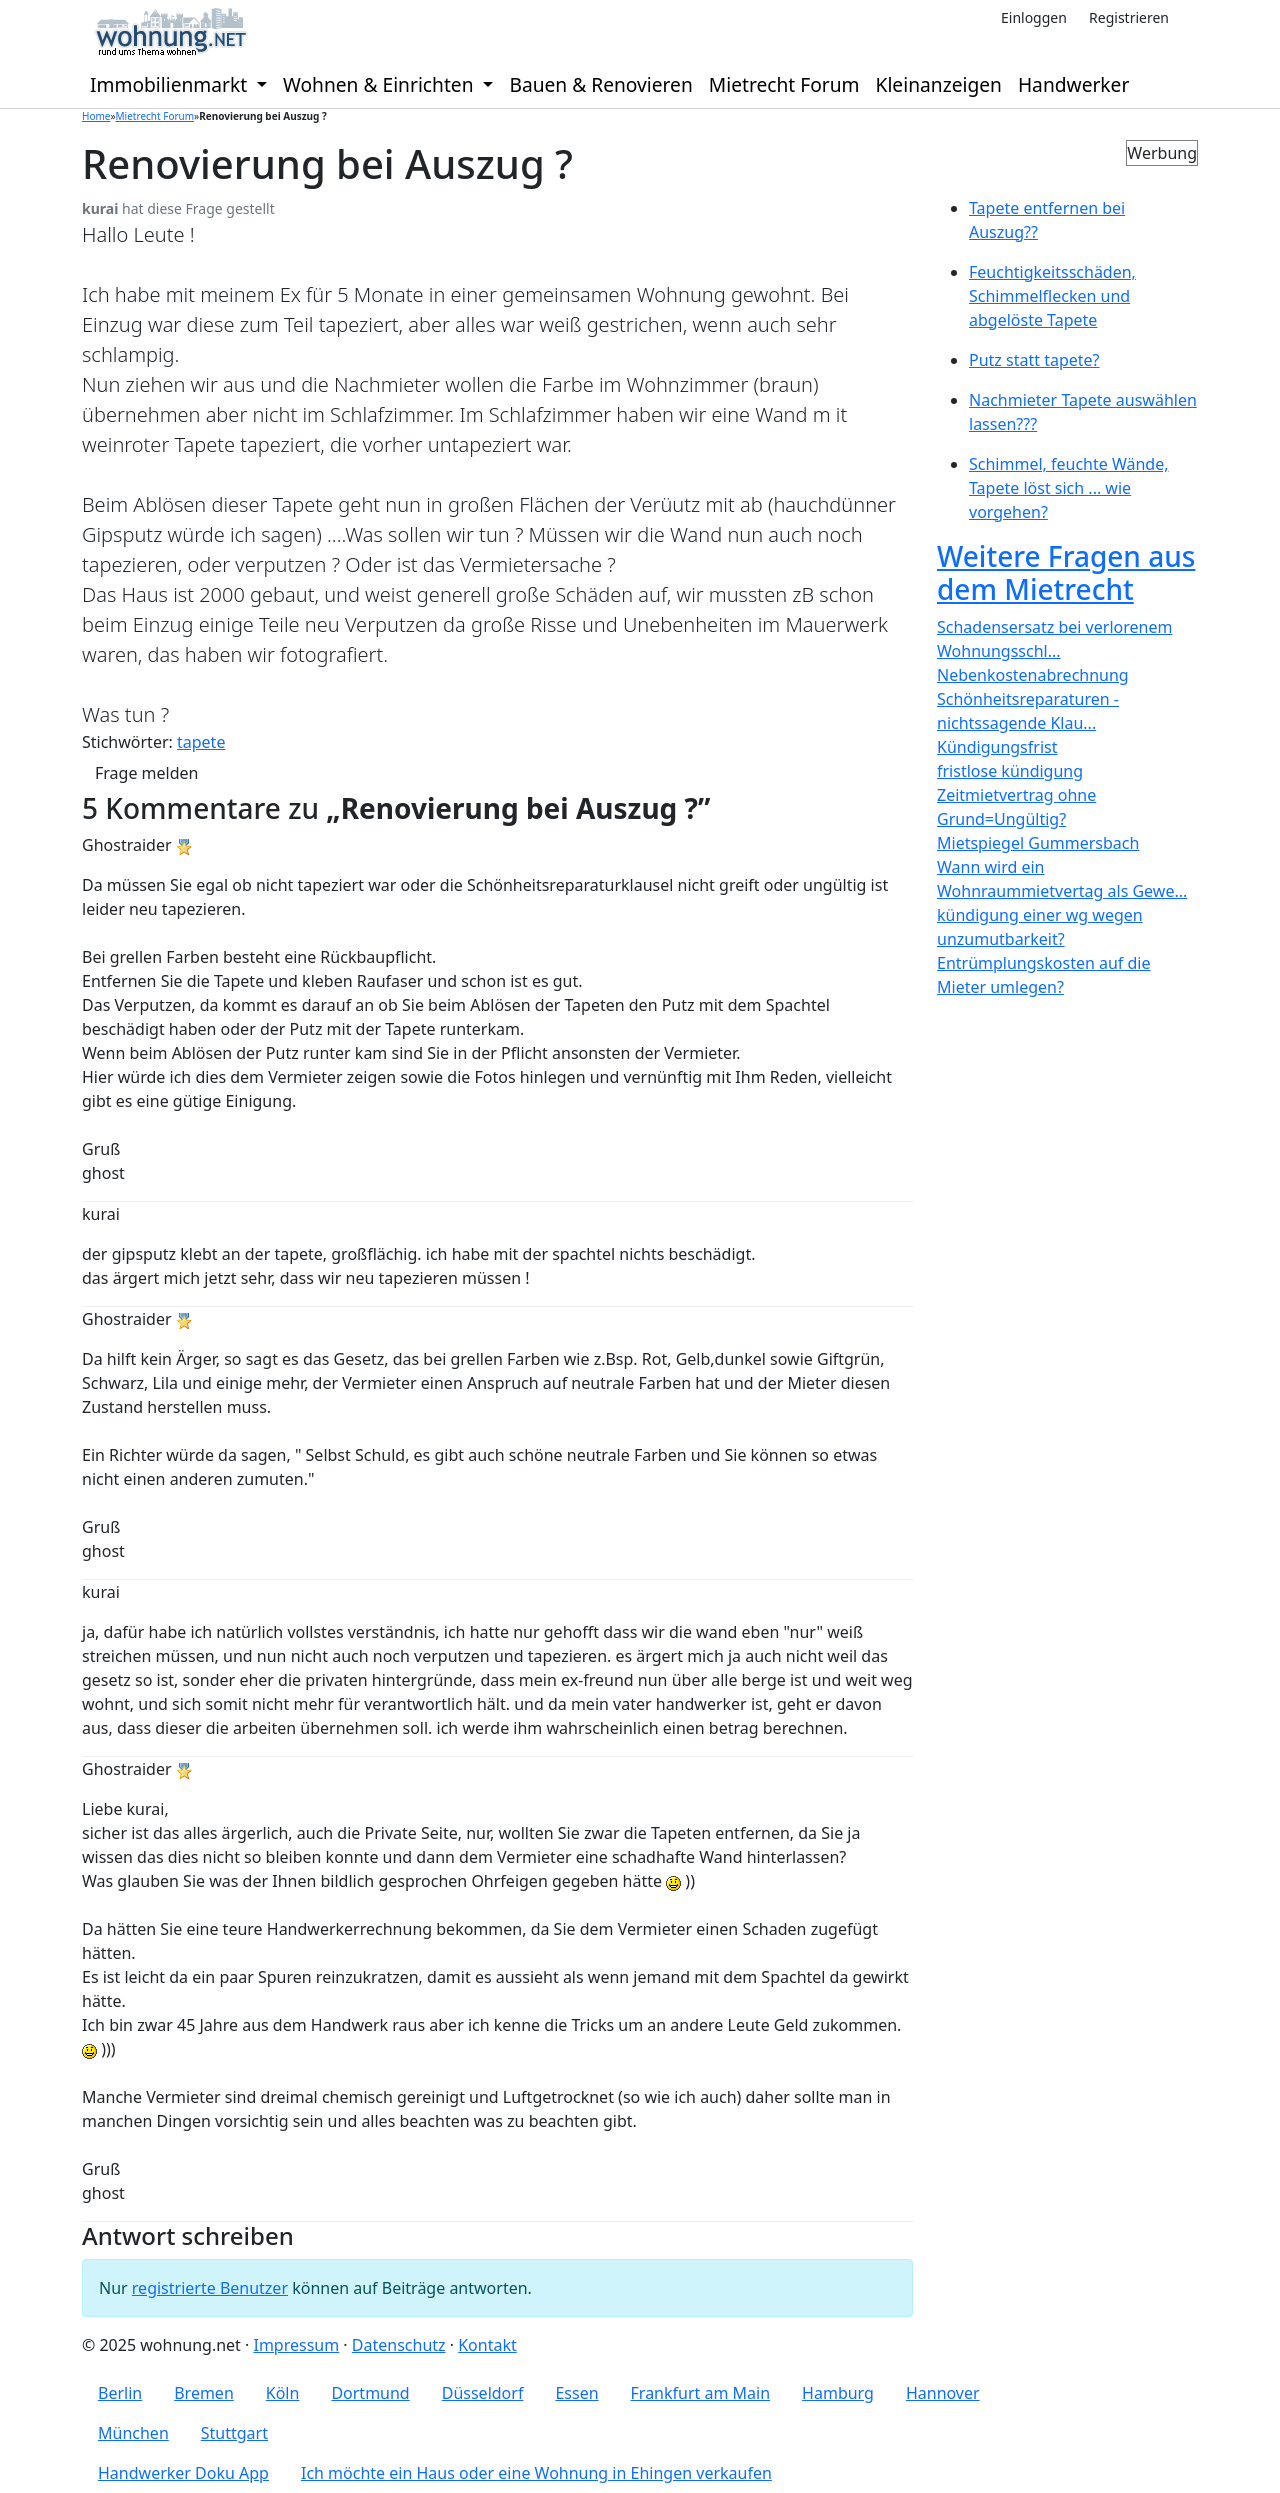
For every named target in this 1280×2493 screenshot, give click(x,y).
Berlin (120, 2393)
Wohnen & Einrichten (381, 84)
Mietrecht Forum (784, 84)
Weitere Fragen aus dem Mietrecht (1066, 573)
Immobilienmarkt (171, 84)
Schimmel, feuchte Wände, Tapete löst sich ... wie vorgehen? (1069, 488)
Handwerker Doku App (183, 2473)
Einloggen (1034, 17)
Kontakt (487, 2345)
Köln (283, 2393)
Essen (576, 2393)
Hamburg (838, 2393)
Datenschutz (399, 2345)
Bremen (204, 2393)
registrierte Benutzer (210, 2288)
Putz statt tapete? (1034, 360)
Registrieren (1129, 17)
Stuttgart (234, 2433)
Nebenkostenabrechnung (1033, 675)
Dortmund (370, 2393)
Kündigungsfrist (997, 747)
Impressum (296, 2345)
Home (96, 116)
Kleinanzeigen (939, 84)
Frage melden (146, 773)
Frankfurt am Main (701, 2393)
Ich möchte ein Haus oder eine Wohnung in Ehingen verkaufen (536, 2473)
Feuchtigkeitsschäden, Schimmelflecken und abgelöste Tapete (1052, 296)
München (133, 2433)
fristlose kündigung (1010, 771)
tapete (201, 742)
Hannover (943, 2393)
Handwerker (1073, 84)
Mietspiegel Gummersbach (1038, 843)
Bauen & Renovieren (600, 84)
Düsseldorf (483, 2393)
